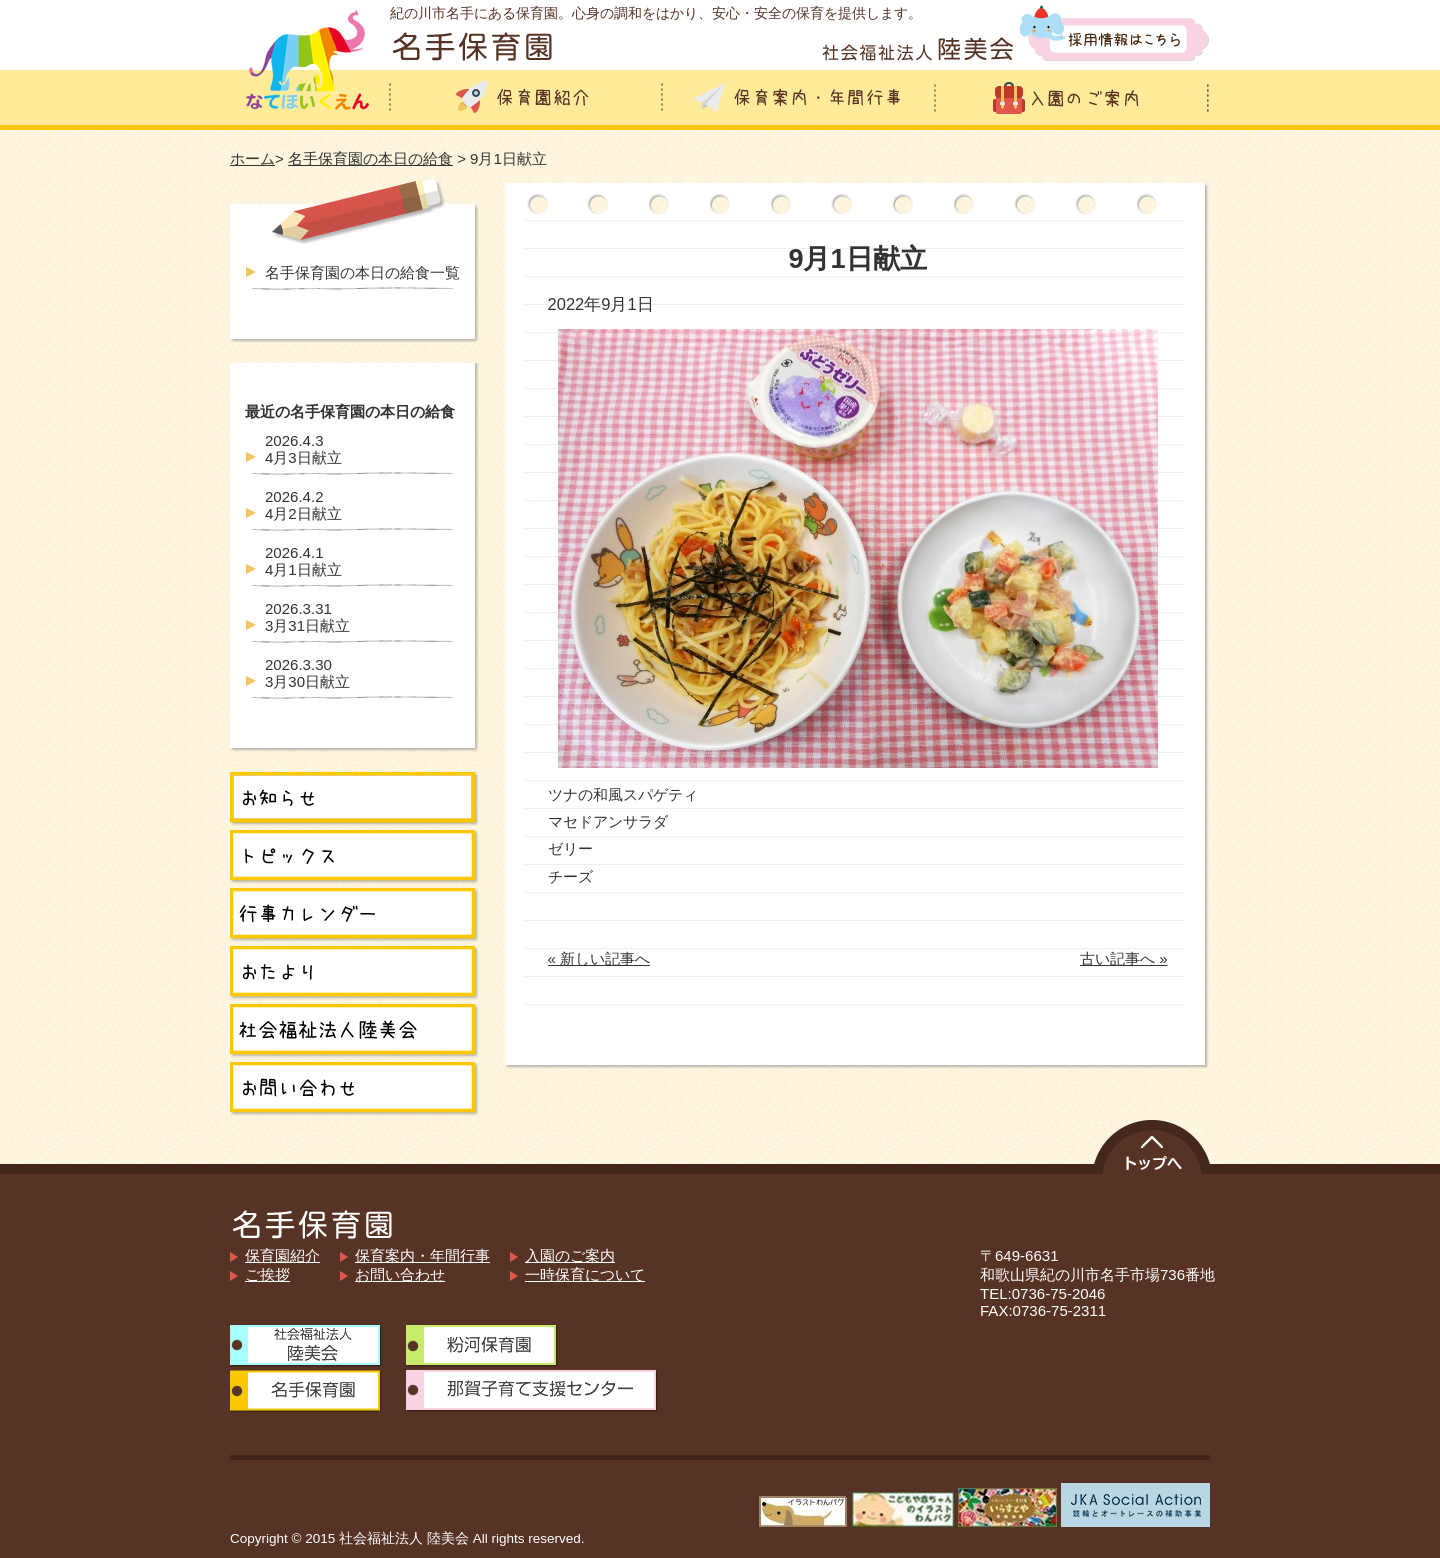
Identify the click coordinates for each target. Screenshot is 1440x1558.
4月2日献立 (303, 505)
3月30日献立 (307, 673)
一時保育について (585, 1274)
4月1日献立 (303, 561)
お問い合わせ (400, 1274)
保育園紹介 (282, 1255)
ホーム (252, 158)
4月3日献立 (303, 449)
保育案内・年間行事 (422, 1255)
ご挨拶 (267, 1274)
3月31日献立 (307, 617)
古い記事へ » (1124, 958)
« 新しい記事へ (599, 958)
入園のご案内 (570, 1255)
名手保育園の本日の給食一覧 (362, 272)
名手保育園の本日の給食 (370, 158)
